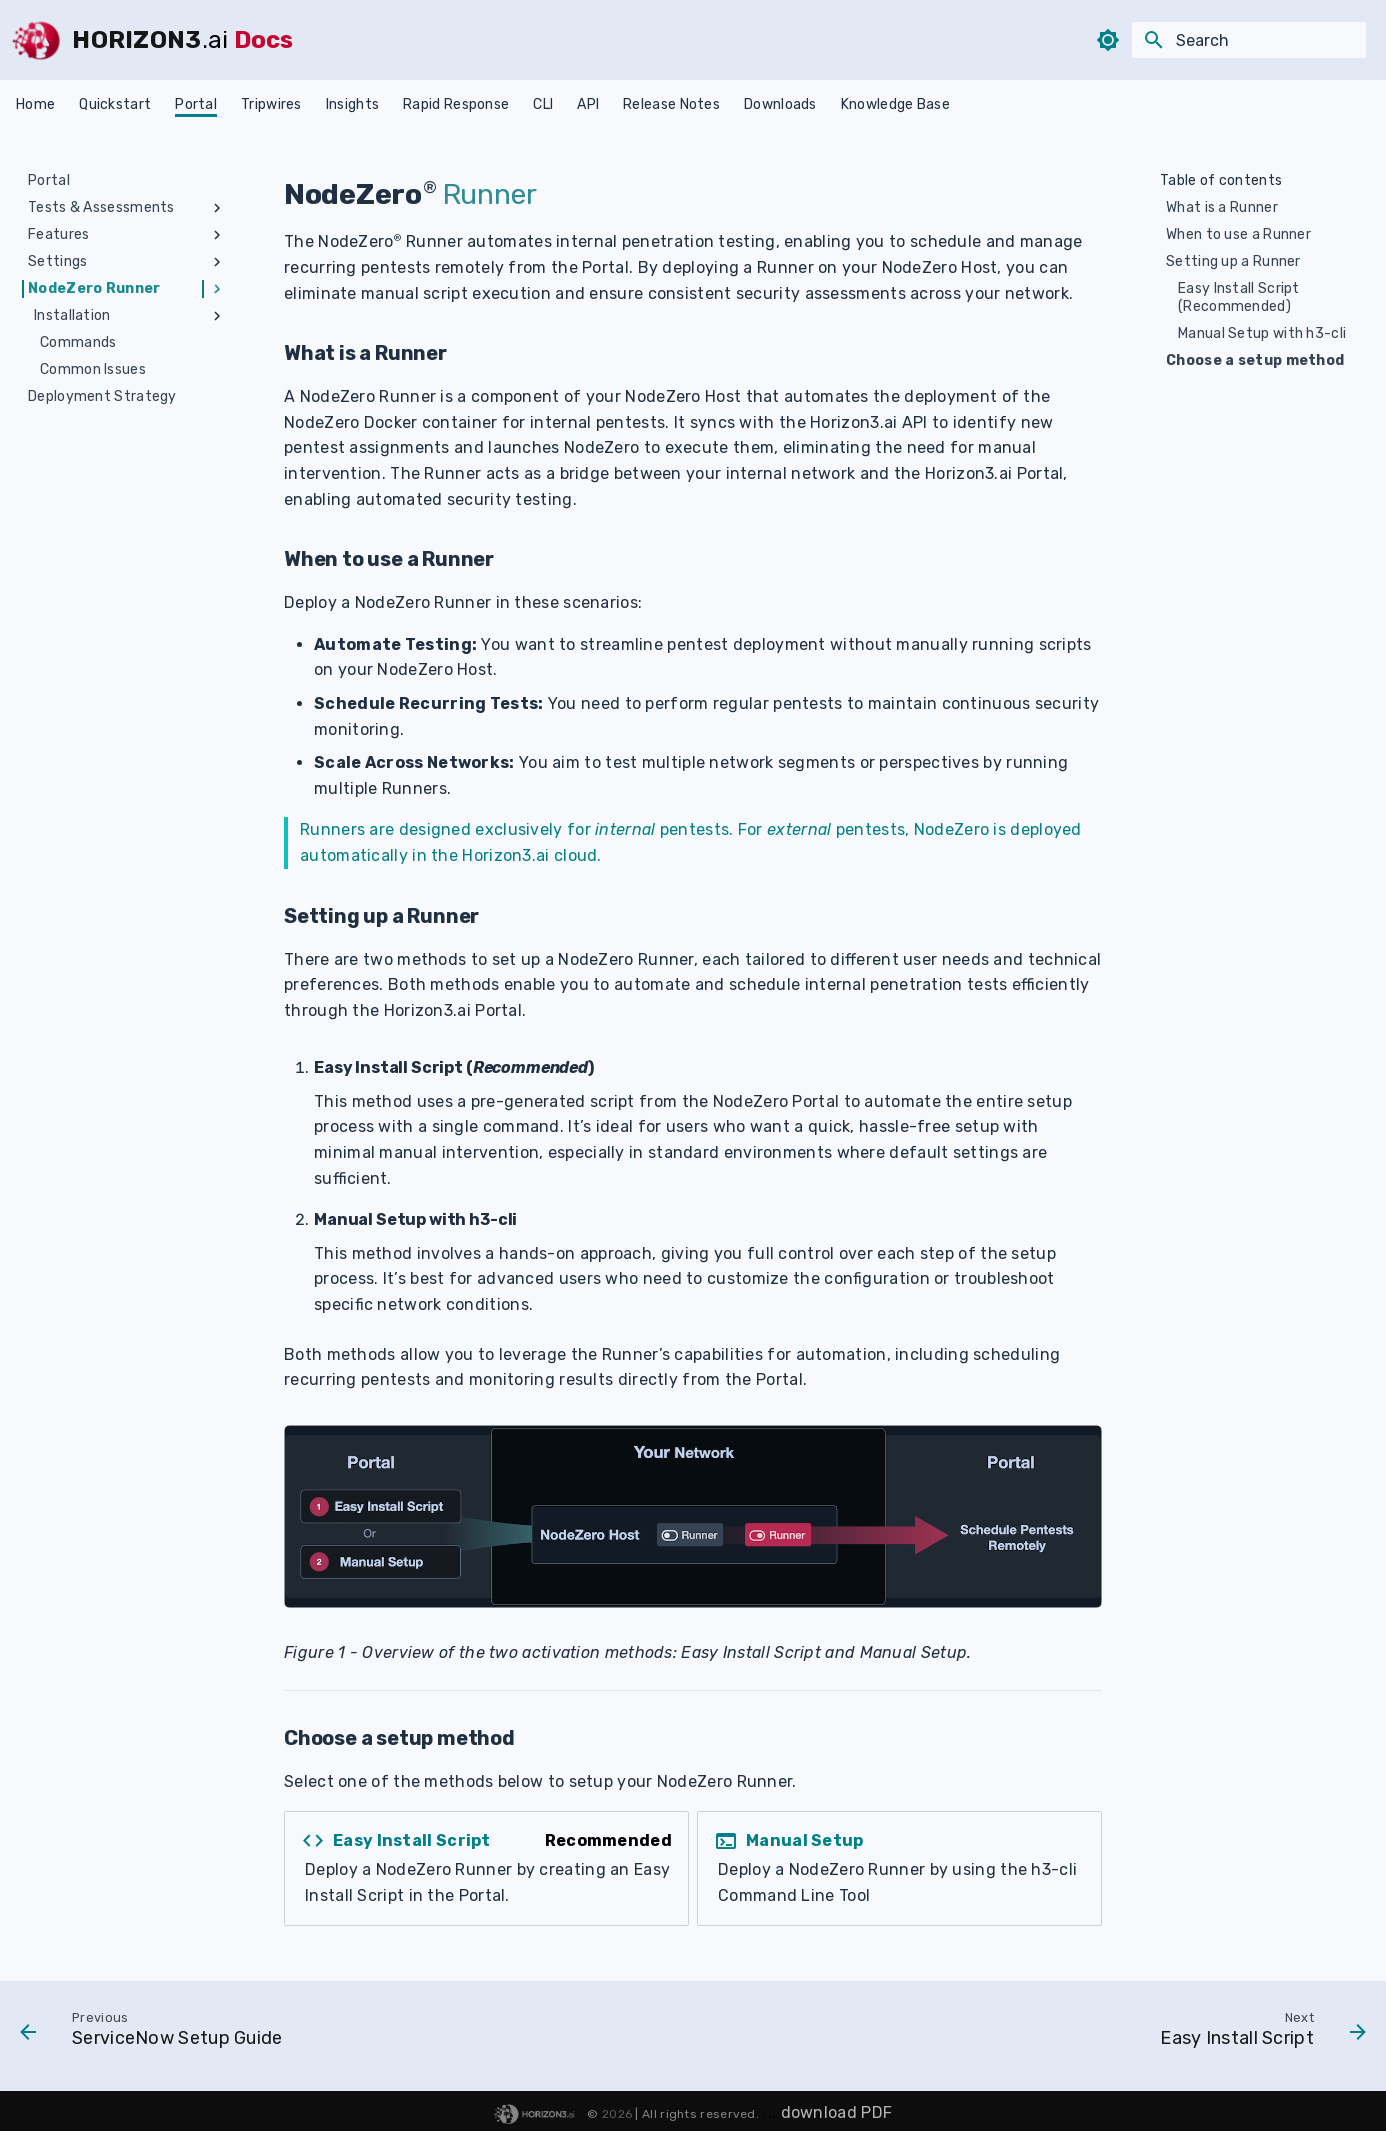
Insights (352, 104)
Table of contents (1221, 180)
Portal (196, 104)
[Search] (1249, 40)
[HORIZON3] (36, 40)
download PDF (837, 2112)
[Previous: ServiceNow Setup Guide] (157, 2034)
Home (35, 104)
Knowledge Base (895, 104)
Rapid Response (456, 104)
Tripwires (271, 104)
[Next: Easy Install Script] (1257, 2034)
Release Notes (671, 104)
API (588, 104)
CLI (543, 104)
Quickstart (115, 104)
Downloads (780, 104)
